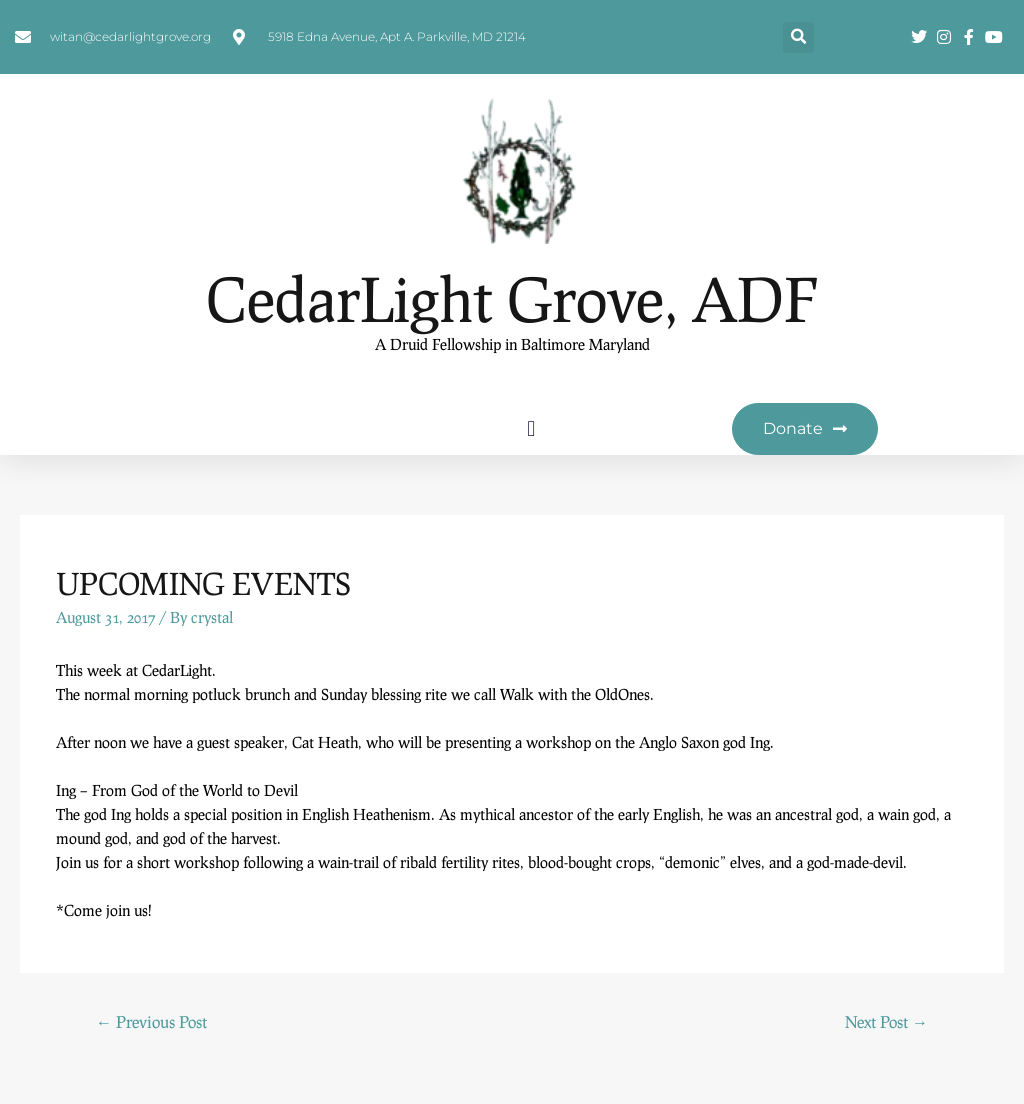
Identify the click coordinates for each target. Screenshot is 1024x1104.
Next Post (886, 1021)
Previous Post (151, 1021)
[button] (798, 37)
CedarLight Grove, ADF (512, 298)
